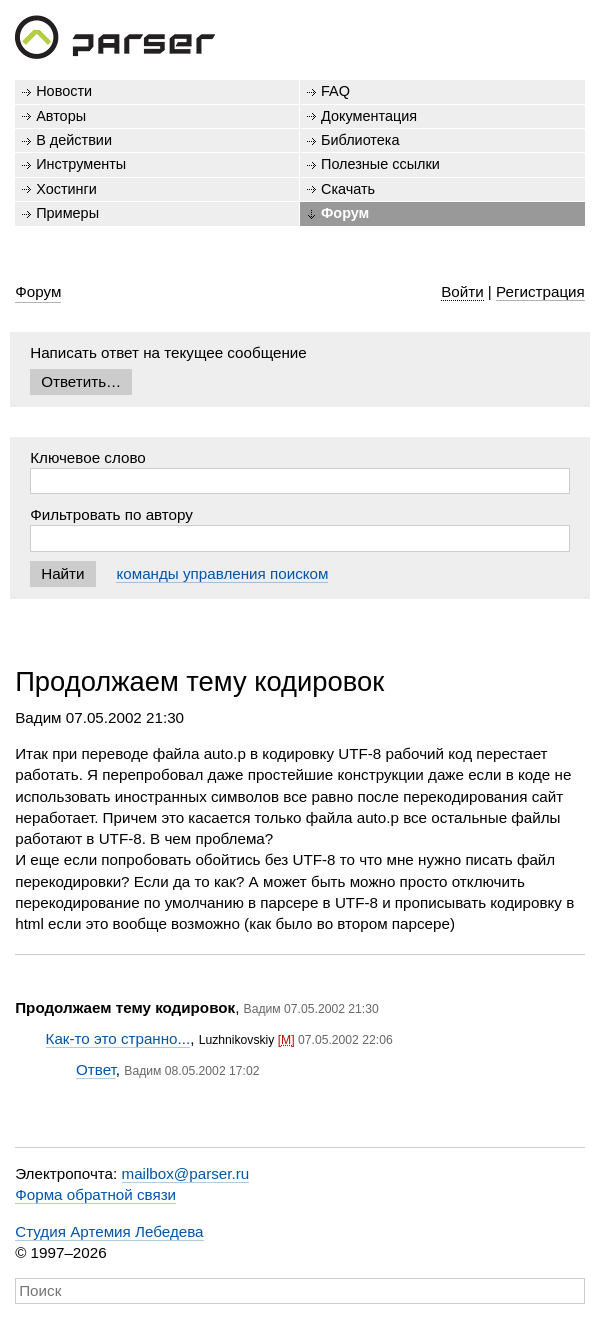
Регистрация (540, 291)
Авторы (61, 116)
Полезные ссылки (380, 164)
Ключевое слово (88, 457)
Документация (369, 116)
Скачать (348, 189)
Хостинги (66, 189)
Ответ (96, 1069)
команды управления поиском (222, 573)
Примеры (67, 213)
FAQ (335, 91)
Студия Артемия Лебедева (109, 1231)
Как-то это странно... (118, 1038)
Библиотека (360, 140)
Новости (64, 91)
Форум (345, 213)
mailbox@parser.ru (186, 1173)
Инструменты (81, 164)
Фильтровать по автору (111, 514)
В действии (74, 140)
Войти (462, 291)
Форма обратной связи (95, 1194)
